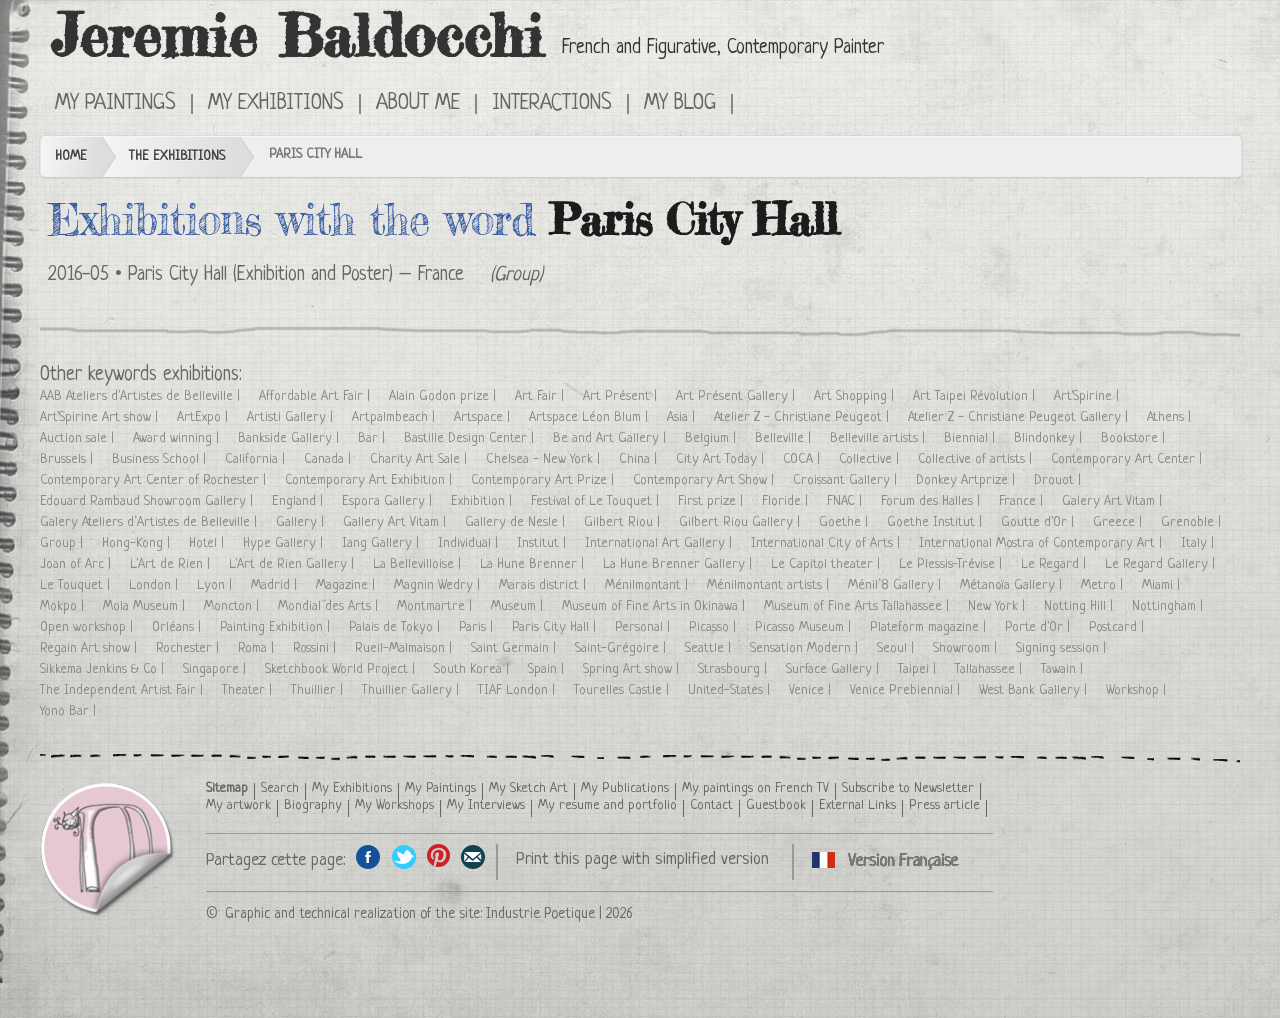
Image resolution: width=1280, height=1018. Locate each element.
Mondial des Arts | (330, 606)
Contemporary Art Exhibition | (370, 480)
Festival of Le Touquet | (597, 501)
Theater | (249, 690)
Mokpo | (64, 606)
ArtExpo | (204, 417)
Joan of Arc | (77, 564)
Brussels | (68, 459)
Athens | (1171, 417)
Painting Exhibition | (277, 627)
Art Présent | (622, 396)
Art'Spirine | (1088, 396)
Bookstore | (1135, 438)
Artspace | (484, 417)
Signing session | (1063, 648)
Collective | (871, 459)
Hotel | (208, 543)
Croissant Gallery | (847, 480)
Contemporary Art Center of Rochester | (155, 480)
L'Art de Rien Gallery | (293, 564)
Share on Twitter (403, 856)
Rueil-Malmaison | (405, 648)
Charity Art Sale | (420, 459)
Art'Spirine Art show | (101, 417)
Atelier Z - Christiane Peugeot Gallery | (1020, 417)
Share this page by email (473, 856)
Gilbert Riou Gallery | (741, 522)
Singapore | (216, 669)
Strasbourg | (734, 669)
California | (257, 459)
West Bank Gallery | (1035, 690)
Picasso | (714, 627)
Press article (944, 805)
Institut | (543, 543)
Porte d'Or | (1039, 627)
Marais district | (544, 585)
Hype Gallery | (285, 543)
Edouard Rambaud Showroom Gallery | (148, 501)
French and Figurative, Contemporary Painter (723, 48)
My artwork (238, 805)
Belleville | (785, 438)
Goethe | (845, 522)
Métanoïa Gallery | (1013, 585)
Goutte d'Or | (1039, 522)
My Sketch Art (528, 788)
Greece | (1119, 522)
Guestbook (776, 805)
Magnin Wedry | (439, 585)
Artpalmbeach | (395, 417)
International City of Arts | (827, 543)
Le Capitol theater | (827, 564)
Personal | (644, 627)
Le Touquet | (77, 585)
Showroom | (967, 648)
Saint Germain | (515, 648)
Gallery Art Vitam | (396, 522)
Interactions (552, 104)
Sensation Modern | (806, 648)
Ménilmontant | (648, 585)
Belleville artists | (879, 438)
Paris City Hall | (556, 627)
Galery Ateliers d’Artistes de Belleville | (150, 522)
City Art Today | (722, 459)
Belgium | (712, 438)
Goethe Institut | (936, 522)
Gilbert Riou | (624, 522)
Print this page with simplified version (642, 859)
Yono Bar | (70, 711)
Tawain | (1064, 669)
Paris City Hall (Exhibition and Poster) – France (296, 275)
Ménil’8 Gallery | (896, 585)
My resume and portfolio (607, 805)
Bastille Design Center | (471, 438)
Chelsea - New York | (545, 459)
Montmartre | (436, 606)
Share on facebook (368, 856)
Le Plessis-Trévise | (952, 564)
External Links (857, 805)
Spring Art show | (633, 669)
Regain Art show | (90, 648)
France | (1023, 501)
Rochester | (189, 648)
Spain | (548, 669)
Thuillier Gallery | (412, 690)
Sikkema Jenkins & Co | (104, 669)
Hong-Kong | (138, 543)
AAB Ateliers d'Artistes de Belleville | (142, 396)
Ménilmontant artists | (770, 585)
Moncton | (233, 606)
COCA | (803, 459)
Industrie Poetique (540, 914)
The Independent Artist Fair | (123, 690)
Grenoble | (1193, 522)
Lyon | (216, 585)
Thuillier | (319, 690)
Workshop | (1138, 690)
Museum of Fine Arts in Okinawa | (655, 606)
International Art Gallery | (660, 543)
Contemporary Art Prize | (544, 480)
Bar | (373, 438)
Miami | (1163, 585)
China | (640, 459)
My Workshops (394, 805)
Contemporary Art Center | (1128, 459)
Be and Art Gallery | (611, 438)
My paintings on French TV (755, 788)
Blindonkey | (1050, 438)
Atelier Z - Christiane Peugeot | (803, 417)
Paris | (478, 627)
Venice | (812, 690)
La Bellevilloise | (419, 564)
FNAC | (846, 501)
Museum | (519, 606)
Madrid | (276, 585)
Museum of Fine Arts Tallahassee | (858, 606)
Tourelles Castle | (623, 690)
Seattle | (710, 648)
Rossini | (316, 648)
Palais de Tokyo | (396, 627)
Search (280, 788)
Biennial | (971, 438)
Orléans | (178, 627)
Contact (711, 805)
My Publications (625, 788)
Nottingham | (1169, 606)
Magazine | (347, 585)
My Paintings (115, 104)
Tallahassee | (990, 669)
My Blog (680, 104)
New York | (998, 606)
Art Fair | (541, 396)
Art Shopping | (856, 396)
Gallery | (302, 522)
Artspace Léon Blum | (590, 417)
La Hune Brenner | (534, 564)
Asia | (683, 417)
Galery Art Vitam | (1114, 501)
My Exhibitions (276, 104)
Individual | (470, 543)
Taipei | (919, 669)
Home (71, 156)
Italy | (1199, 543)
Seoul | (897, 648)
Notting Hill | (1080, 606)
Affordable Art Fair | (316, 396)
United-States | (731, 690)
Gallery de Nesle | (517, 522)
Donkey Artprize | (967, 480)
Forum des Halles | (932, 501)
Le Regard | (1055, 564)
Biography (313, 805)
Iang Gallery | (382, 543)
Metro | (1104, 585)
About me (418, 104)
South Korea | (473, 669)
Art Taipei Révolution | (976, 396)
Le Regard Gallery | (1162, 564)
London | (155, 585)
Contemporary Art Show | (705, 480)
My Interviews (486, 805)
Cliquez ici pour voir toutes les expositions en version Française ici (761, 102)
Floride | (787, 501)
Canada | (329, 459)
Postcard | (1118, 627)
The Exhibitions (177, 156)
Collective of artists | (977, 459)
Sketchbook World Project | (342, 669)
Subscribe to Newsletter (908, 788)
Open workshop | (88, 627)
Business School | (161, 459)
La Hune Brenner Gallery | (679, 564)
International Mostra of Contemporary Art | (1042, 543)
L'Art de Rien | (172, 564)
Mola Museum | (146, 606)
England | (299, 501)
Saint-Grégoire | (622, 648)
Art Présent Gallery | (737, 396)
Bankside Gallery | (290, 438)
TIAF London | (518, 690)
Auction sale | (79, 438)
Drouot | (1059, 480)
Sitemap (227, 788)
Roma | (258, 648)
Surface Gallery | (834, 669)
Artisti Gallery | (292, 417)
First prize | (712, 501)
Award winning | (178, 438)
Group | (63, 543)
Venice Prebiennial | (907, 690)
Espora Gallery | (389, 501)
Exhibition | (483, 501)
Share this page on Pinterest (438, 856)
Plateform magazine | (930, 627)
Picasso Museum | (805, 627)
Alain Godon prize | (444, 396)
